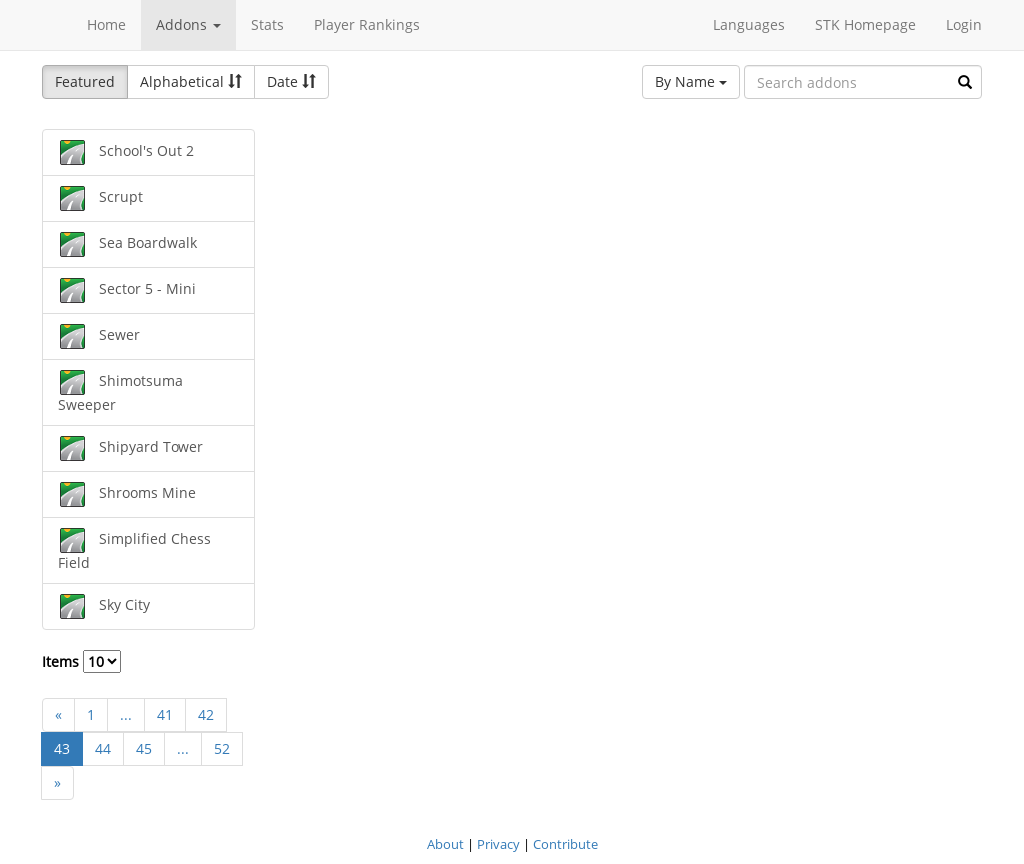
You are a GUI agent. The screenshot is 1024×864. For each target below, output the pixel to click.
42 (206, 714)
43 (62, 748)
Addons (188, 24)
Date (291, 81)
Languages (749, 24)
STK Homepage (865, 24)
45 (144, 748)
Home (106, 24)
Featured (85, 81)
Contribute (565, 844)
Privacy (498, 844)
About (445, 844)
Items (81, 661)
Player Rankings (367, 24)
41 (165, 714)
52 (222, 748)
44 (103, 748)
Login (964, 24)
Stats (267, 24)
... (126, 714)
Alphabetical (191, 81)
